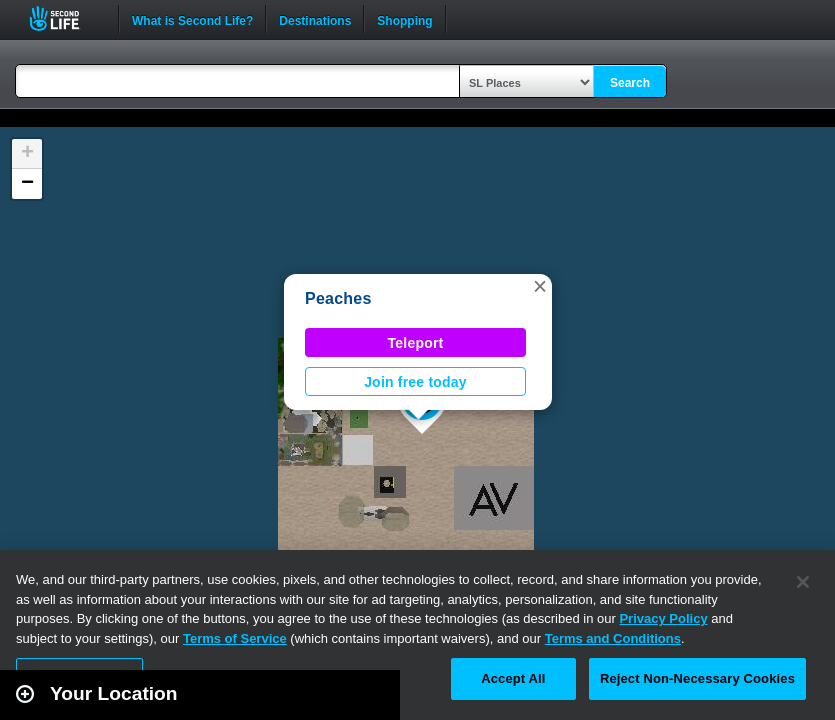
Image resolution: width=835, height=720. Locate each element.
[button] (540, 286)
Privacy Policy (663, 618)
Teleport (416, 343)
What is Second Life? (192, 19)
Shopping (404, 19)
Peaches (338, 298)
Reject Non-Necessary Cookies (697, 678)
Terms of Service (235, 638)
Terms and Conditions (613, 638)
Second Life (65, 18)
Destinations (315, 19)
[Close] (803, 582)
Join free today (415, 382)
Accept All (513, 678)
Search (630, 83)
